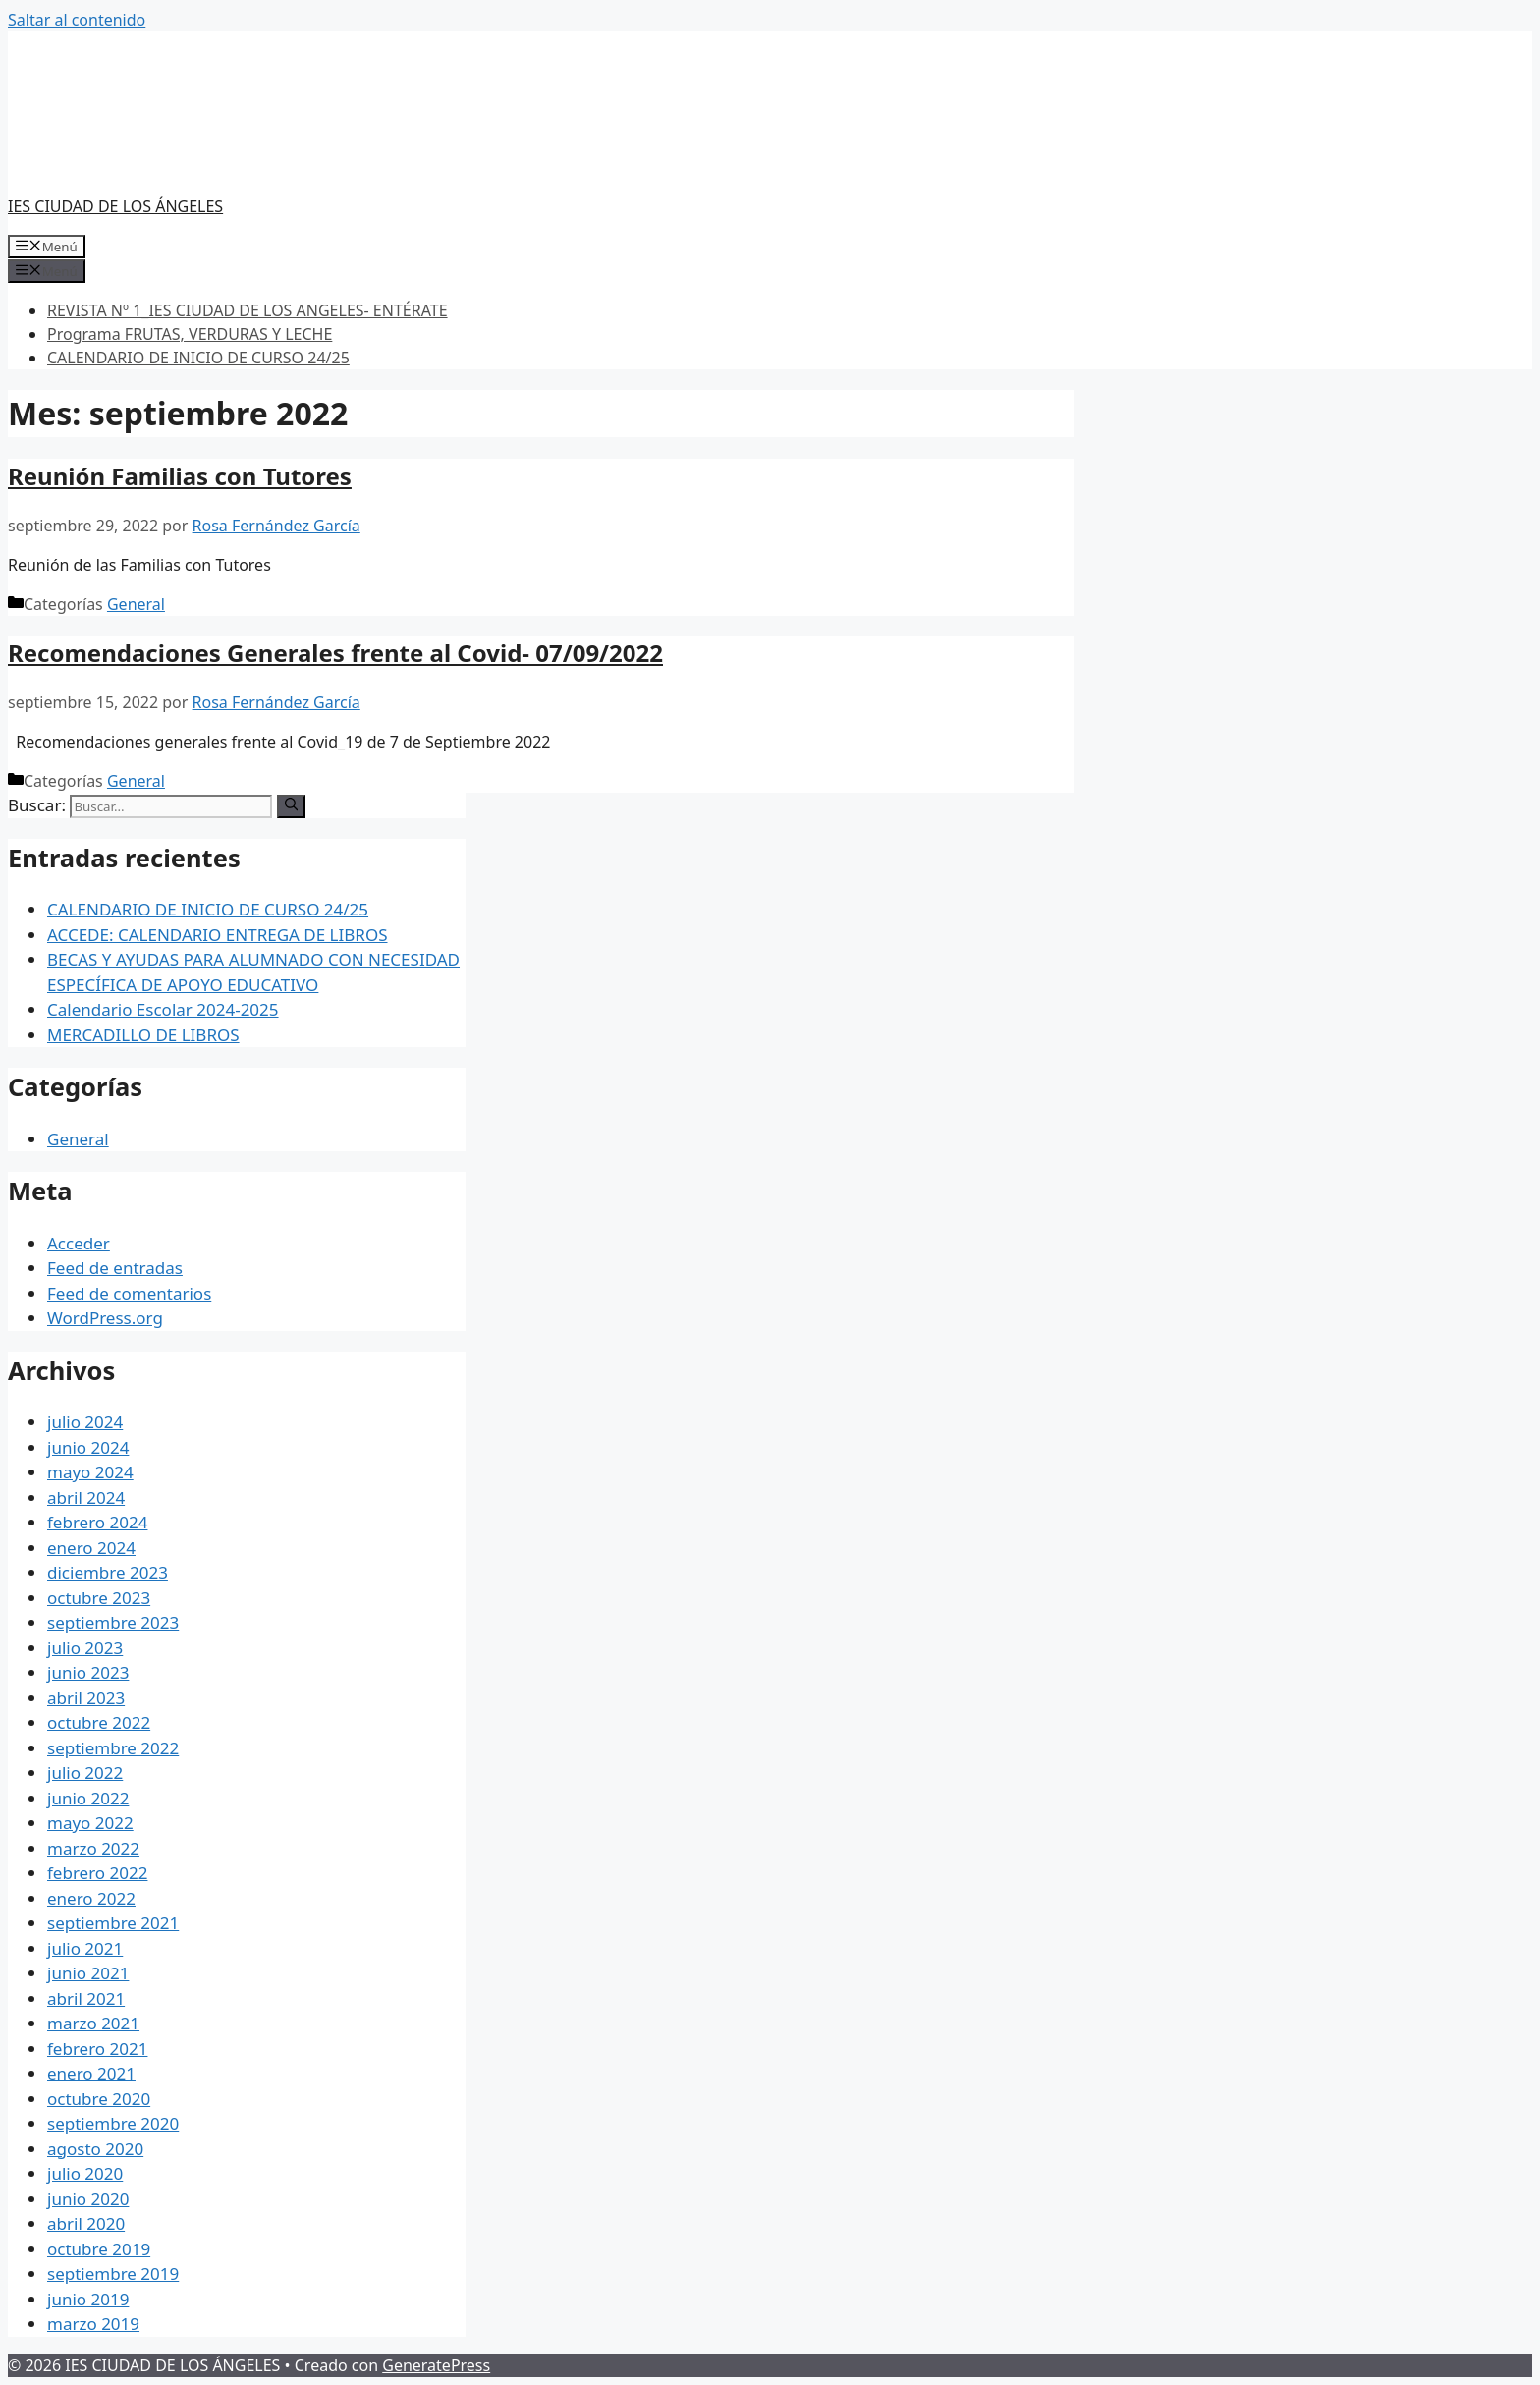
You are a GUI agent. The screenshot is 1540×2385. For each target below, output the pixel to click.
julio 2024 (85, 1422)
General (136, 604)
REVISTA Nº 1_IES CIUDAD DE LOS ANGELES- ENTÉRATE (247, 310)
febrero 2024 (97, 1522)
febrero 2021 (97, 2048)
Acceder (78, 1243)
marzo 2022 (93, 1848)
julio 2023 (85, 1647)
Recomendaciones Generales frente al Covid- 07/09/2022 (335, 653)
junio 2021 (88, 1973)
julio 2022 (85, 1772)
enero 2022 (91, 1898)
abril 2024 (86, 1497)
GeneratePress (436, 2365)
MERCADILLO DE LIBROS (143, 1035)
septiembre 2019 (113, 2273)
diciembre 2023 (107, 1572)
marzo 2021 (93, 2023)
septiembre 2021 (113, 1923)
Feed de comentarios (129, 1293)
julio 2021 (85, 1948)
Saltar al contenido (76, 19)
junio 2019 (88, 2299)
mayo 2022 (90, 1822)
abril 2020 (86, 2223)
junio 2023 (88, 1672)
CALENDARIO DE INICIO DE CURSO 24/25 (198, 357)
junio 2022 (88, 1798)
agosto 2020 (95, 2148)
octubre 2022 (98, 1722)
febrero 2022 (97, 1872)
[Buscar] (291, 806)
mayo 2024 (90, 1472)
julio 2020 (85, 2173)
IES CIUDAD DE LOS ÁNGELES (115, 206)
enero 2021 (91, 2073)
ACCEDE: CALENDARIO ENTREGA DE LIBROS (217, 934)
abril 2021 (86, 1998)
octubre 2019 (98, 2249)
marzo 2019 (93, 2323)
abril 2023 (86, 1698)
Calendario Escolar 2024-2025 (163, 1009)
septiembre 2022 (113, 1748)
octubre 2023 (98, 1597)
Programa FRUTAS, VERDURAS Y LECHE (189, 334)
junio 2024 (88, 1447)
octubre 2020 (98, 2098)
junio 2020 (88, 2199)
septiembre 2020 (113, 2123)
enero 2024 (91, 1547)
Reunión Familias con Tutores (180, 476)
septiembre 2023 (113, 1622)
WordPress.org (105, 1317)
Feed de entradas (115, 1267)
